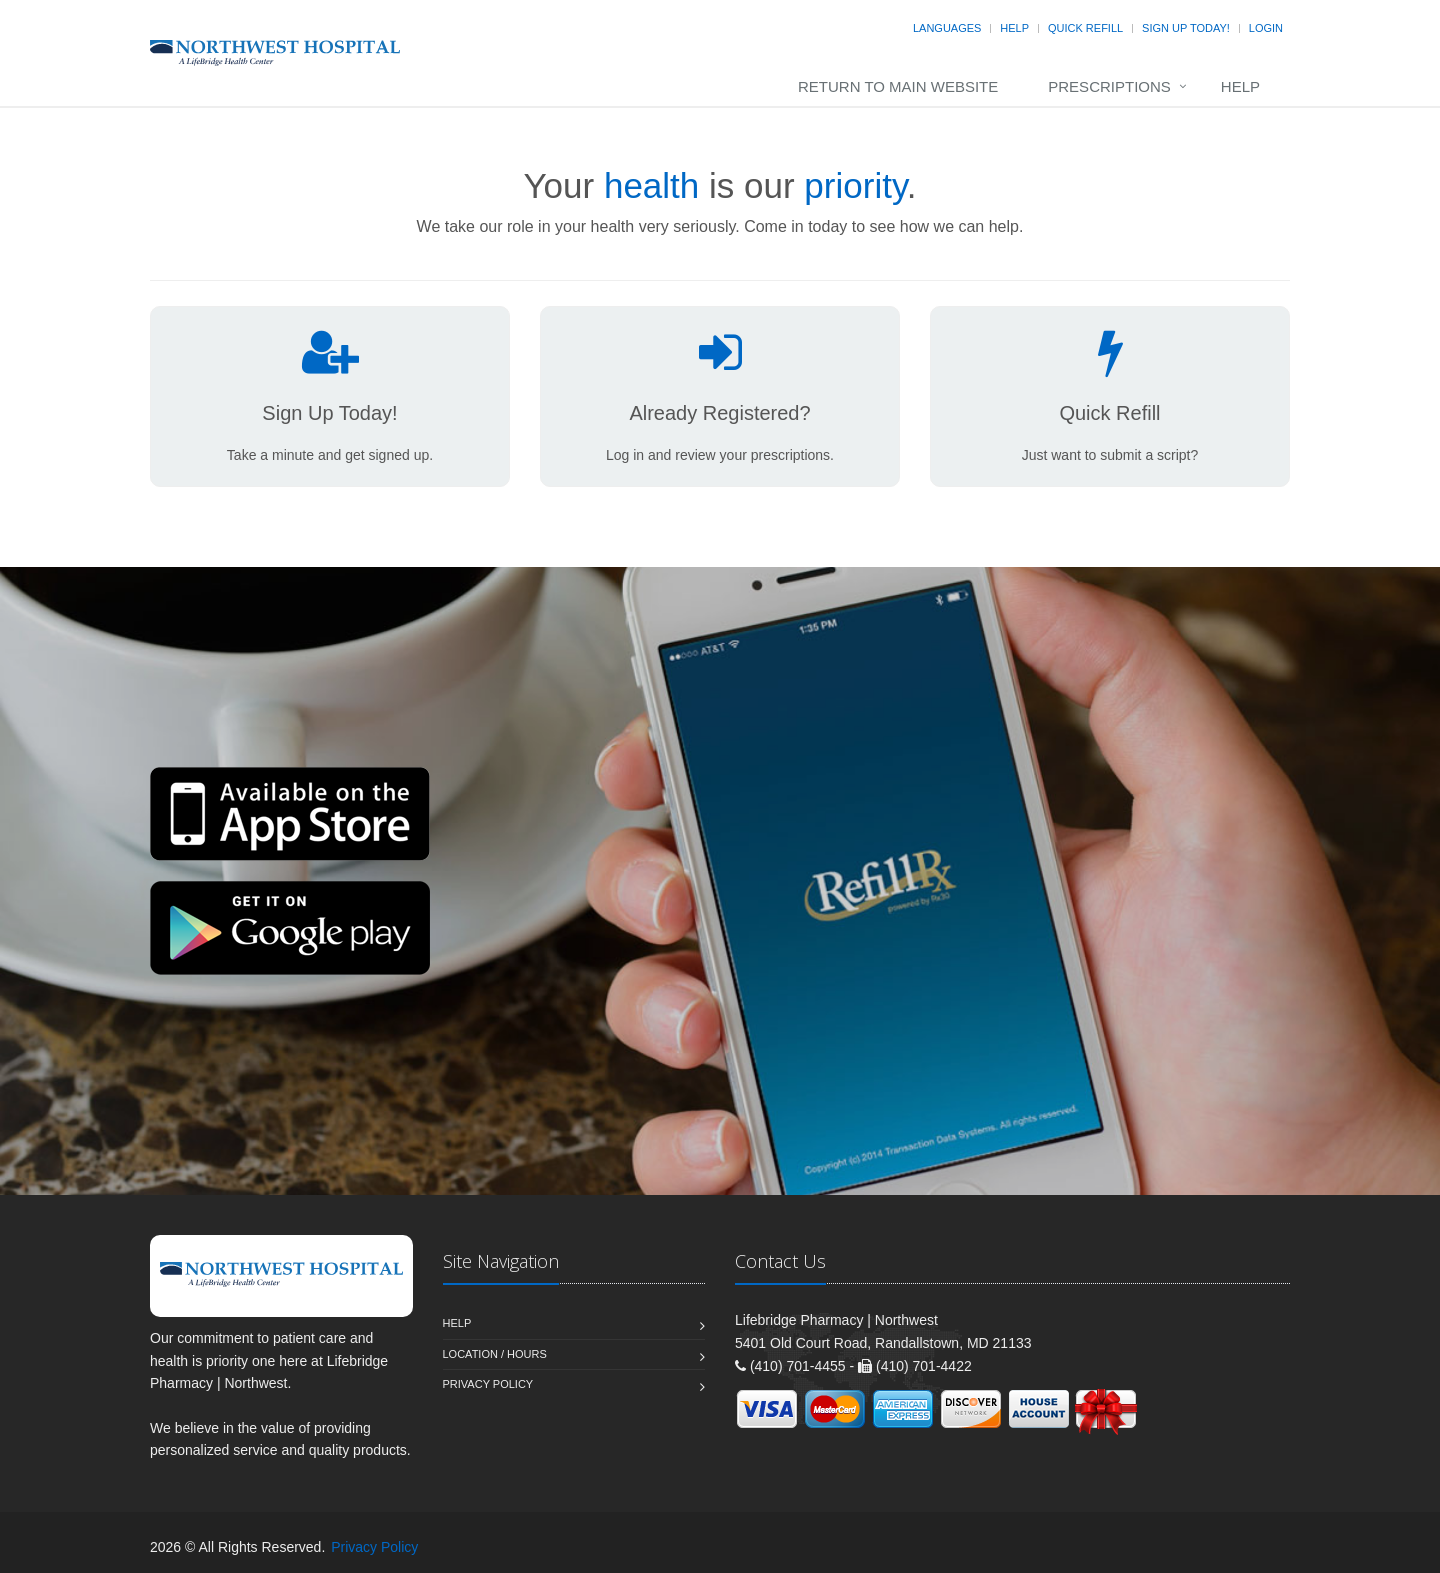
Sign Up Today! (1186, 28)
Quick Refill (1085, 28)
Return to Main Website (898, 86)
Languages (947, 28)
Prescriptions (1109, 86)
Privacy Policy (488, 1384)
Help (1014, 28)
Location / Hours (495, 1354)
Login (1266, 28)
